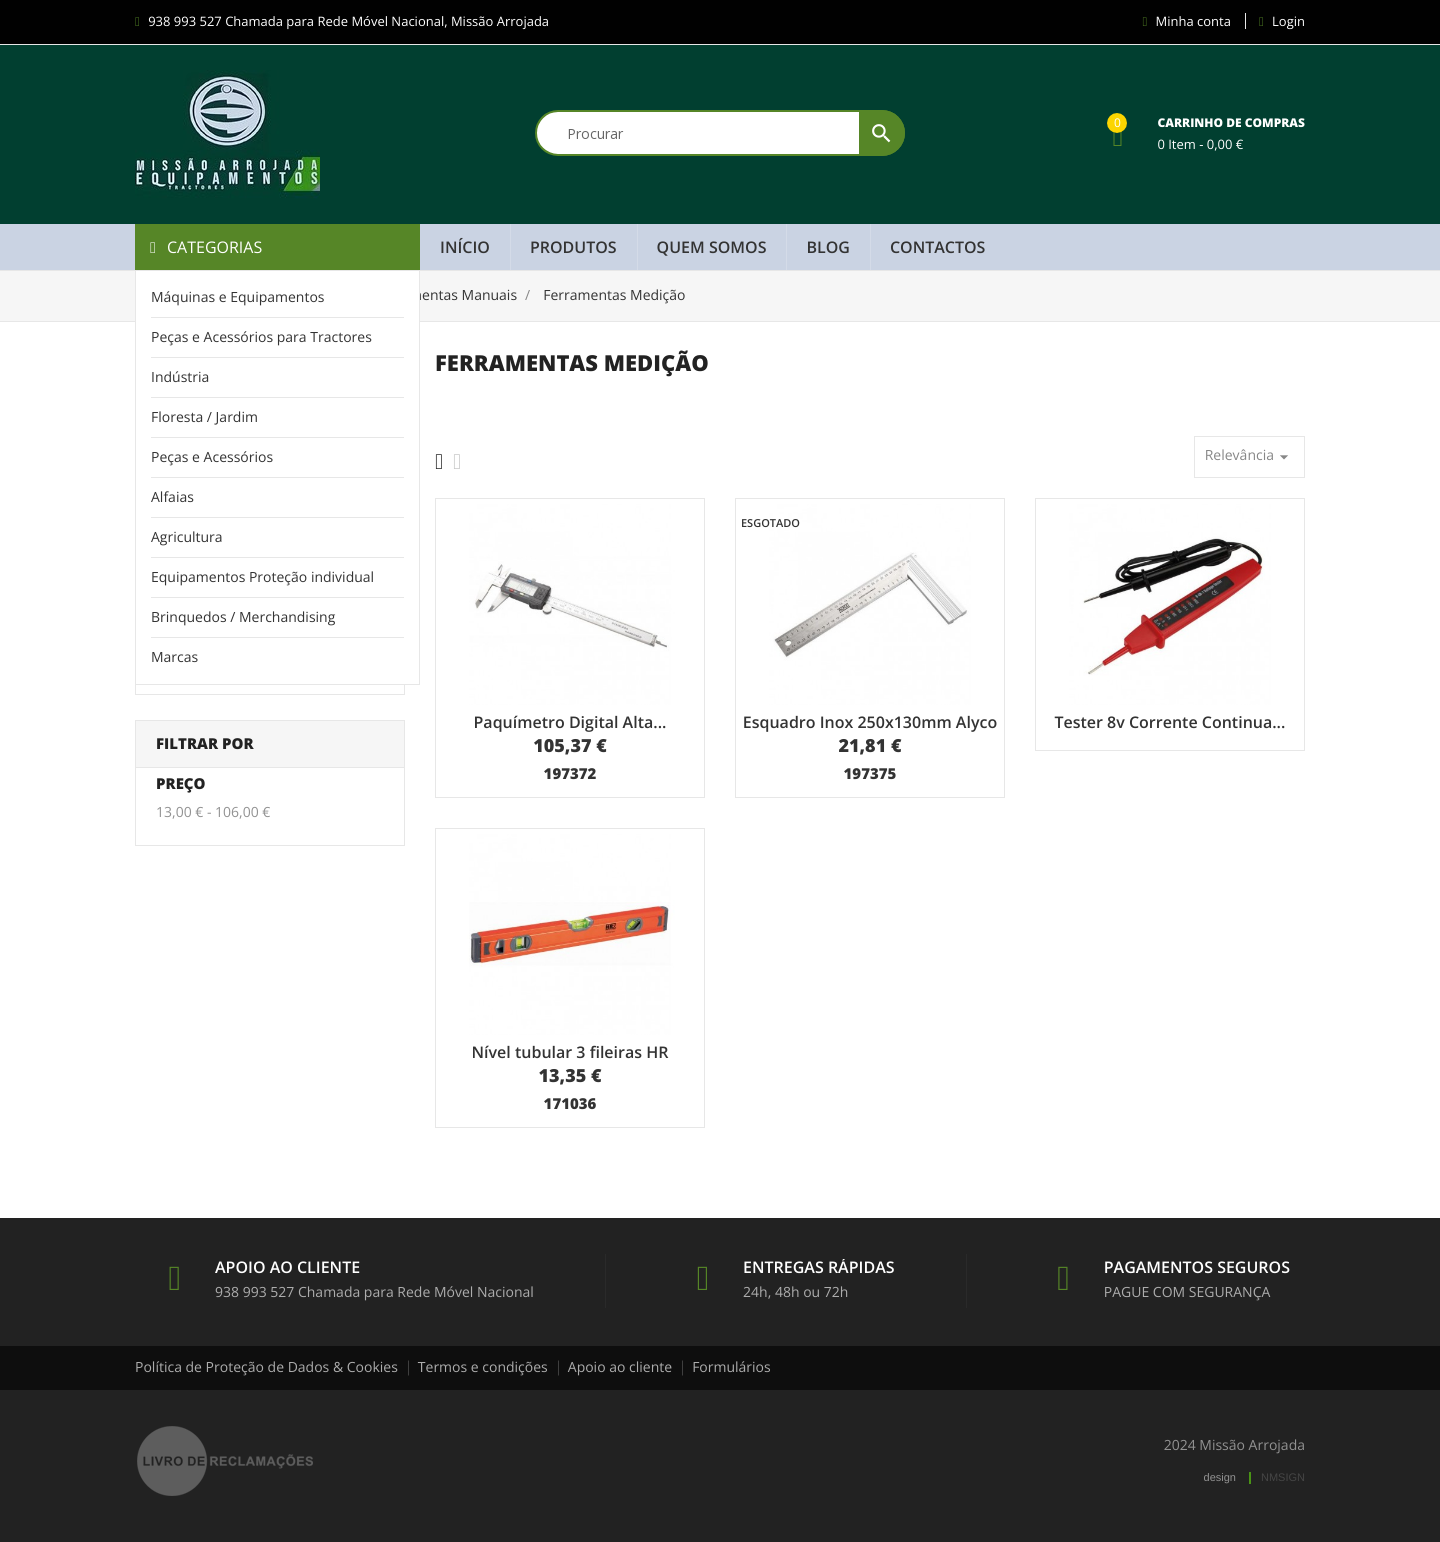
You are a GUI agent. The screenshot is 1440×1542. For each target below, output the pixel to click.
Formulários (731, 1367)
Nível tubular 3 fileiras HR (570, 1052)
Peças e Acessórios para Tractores (261, 337)
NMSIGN (1283, 1478)
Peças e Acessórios (212, 457)
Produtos (573, 247)
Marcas (174, 657)
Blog (827, 247)
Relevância (1249, 456)
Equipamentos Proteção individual (262, 577)
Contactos (937, 247)
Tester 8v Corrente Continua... (1169, 722)
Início (465, 247)
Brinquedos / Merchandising (243, 617)
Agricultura (187, 537)
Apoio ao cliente (620, 1367)
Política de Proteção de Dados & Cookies (266, 1367)
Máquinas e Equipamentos (238, 297)
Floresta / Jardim (204, 417)
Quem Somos (712, 247)
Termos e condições (483, 1367)
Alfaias (172, 497)
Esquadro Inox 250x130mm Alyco (870, 722)
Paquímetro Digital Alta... (570, 722)
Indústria (180, 377)
